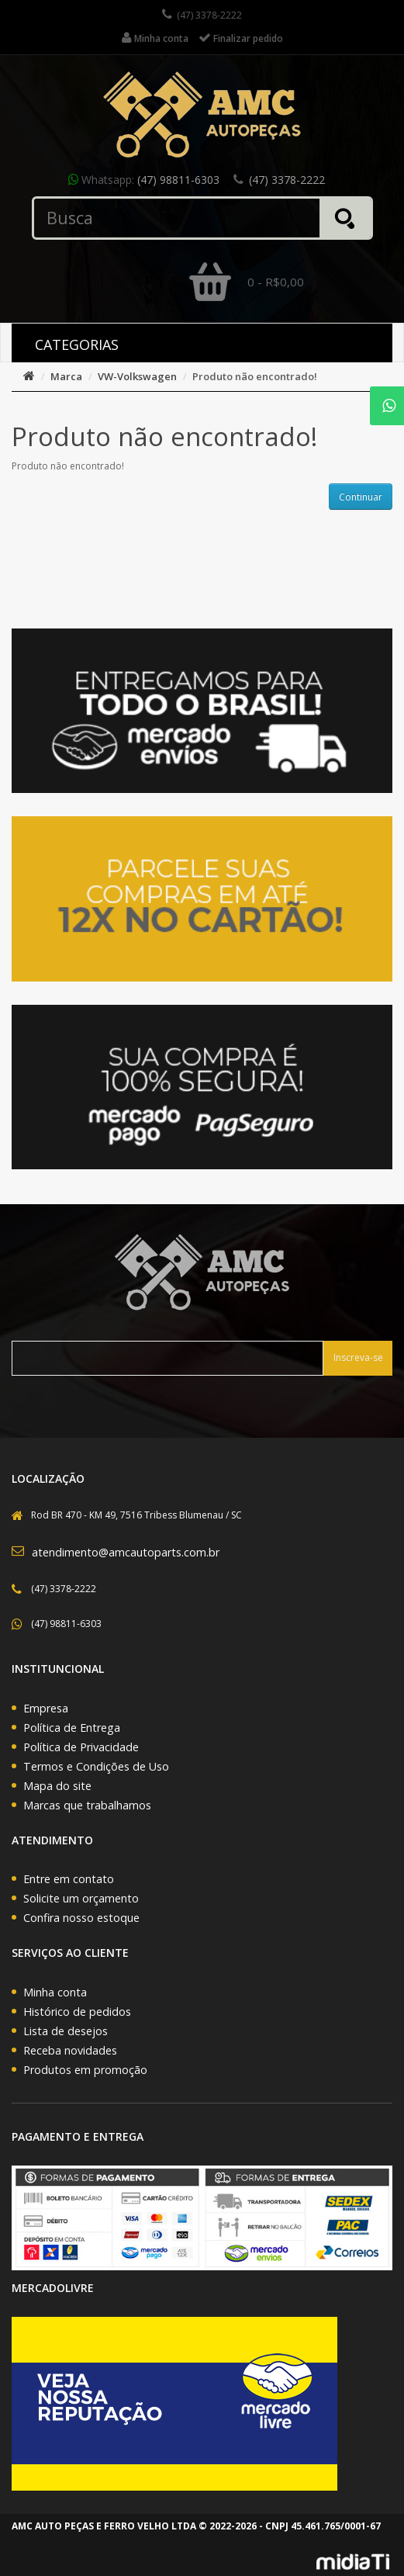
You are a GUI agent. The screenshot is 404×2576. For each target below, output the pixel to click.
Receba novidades (70, 2050)
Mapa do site (57, 1785)
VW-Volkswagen (137, 376)
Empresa (45, 1708)
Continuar (360, 497)
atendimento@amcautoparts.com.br (125, 1552)
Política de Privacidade (81, 1747)
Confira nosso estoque (81, 1917)
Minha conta (55, 1992)
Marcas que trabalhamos (87, 1805)
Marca (66, 376)
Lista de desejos (65, 2031)
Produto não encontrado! (254, 376)
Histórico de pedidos (77, 2011)
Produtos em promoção (85, 2069)
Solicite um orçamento (81, 1898)
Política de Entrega (71, 1727)
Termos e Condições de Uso (96, 1766)
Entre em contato (68, 1878)
